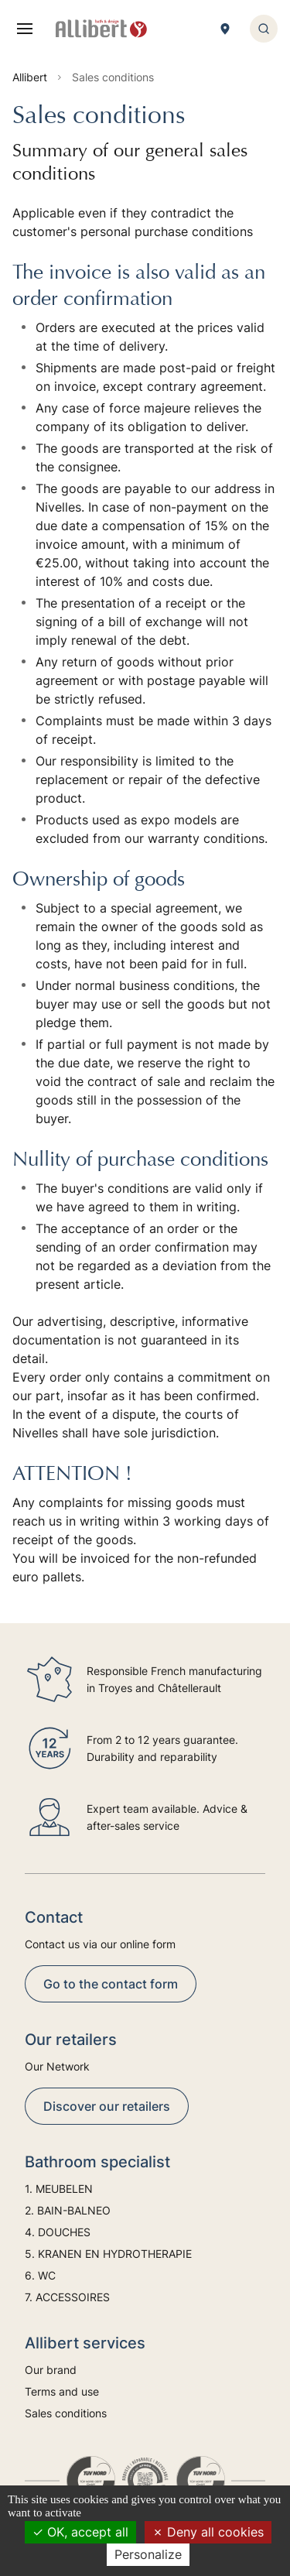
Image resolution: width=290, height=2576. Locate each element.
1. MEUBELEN (59, 2188)
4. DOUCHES (57, 2232)
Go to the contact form (110, 1984)
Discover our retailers (106, 2106)
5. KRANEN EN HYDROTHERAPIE (108, 2253)
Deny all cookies (208, 2532)
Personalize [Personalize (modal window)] (148, 2554)
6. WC (40, 2275)
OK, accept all (80, 2532)
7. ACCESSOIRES (67, 2297)
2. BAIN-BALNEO (68, 2210)
